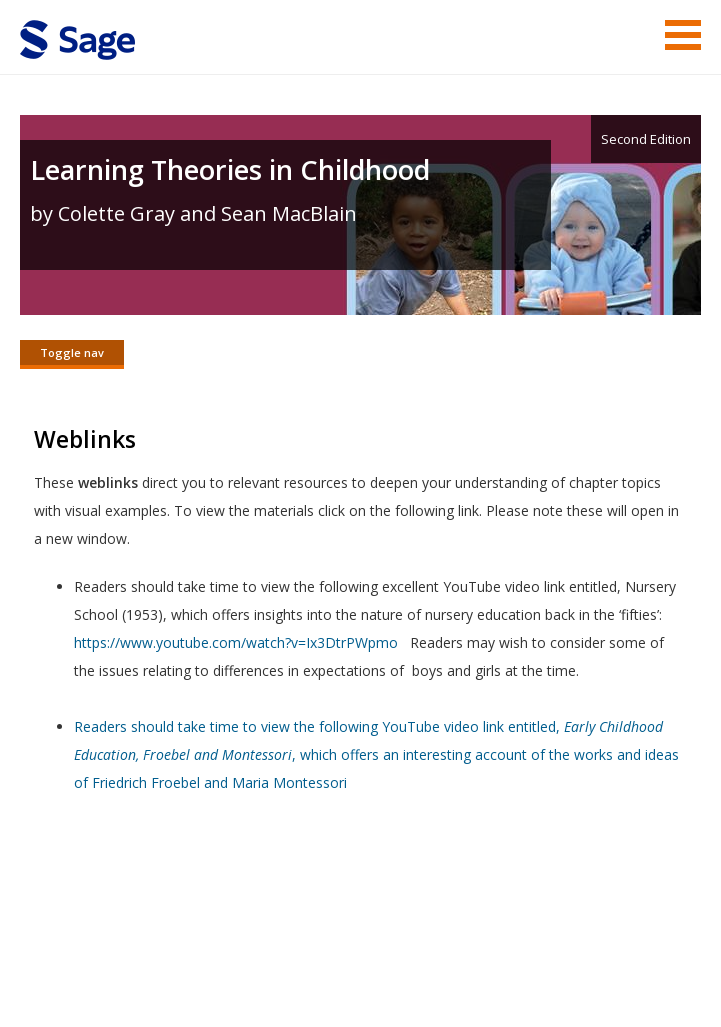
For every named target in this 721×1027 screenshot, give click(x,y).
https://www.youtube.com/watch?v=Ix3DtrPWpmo (236, 642)
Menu (683, 35)
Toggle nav (72, 352)
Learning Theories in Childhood (230, 169)
